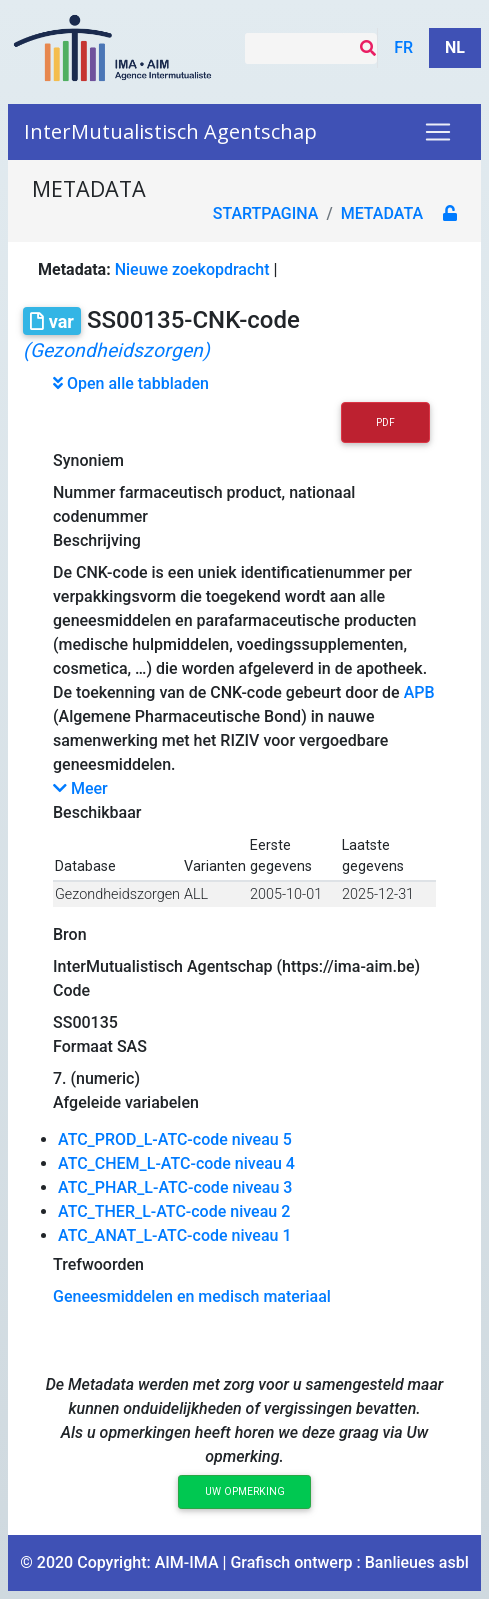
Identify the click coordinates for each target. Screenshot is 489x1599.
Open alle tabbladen (131, 383)
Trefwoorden (98, 1264)
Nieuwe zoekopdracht (192, 269)
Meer (80, 788)
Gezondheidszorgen (117, 894)
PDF (385, 422)
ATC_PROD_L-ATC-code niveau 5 (175, 1139)
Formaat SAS (100, 1046)
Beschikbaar (97, 812)
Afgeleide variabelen (126, 1102)
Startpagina (266, 213)
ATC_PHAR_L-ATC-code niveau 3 (175, 1187)
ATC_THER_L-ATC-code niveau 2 (174, 1211)
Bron (70, 934)
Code (71, 990)
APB (419, 692)
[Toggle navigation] (438, 132)
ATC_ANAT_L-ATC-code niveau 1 (175, 1235)
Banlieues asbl (417, 1562)
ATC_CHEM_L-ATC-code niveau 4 (176, 1163)
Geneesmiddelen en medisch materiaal (192, 1296)
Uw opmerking (245, 1491)
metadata (382, 213)
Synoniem (88, 460)
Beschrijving (97, 540)
